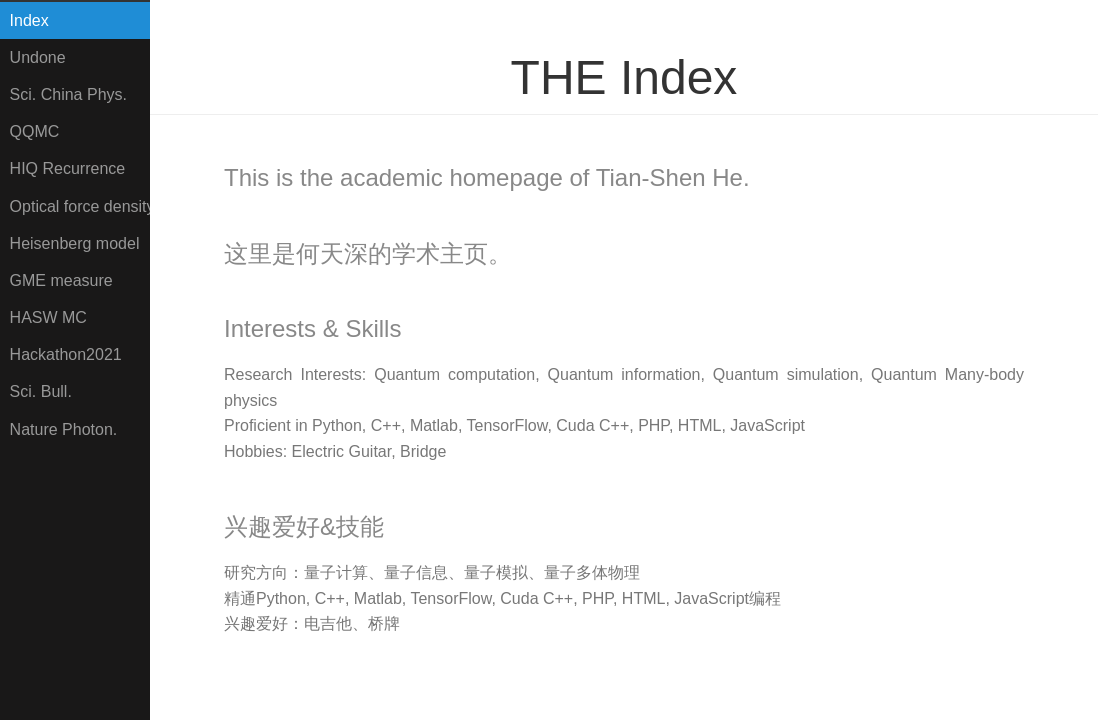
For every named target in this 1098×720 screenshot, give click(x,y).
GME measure (61, 280)
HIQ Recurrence (68, 168)
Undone (38, 57)
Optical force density (80, 206)
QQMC (35, 131)
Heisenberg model (75, 243)
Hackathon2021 (66, 354)
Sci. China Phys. (68, 94)
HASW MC (48, 317)
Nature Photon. (64, 429)
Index (29, 20)
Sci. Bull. (41, 391)
